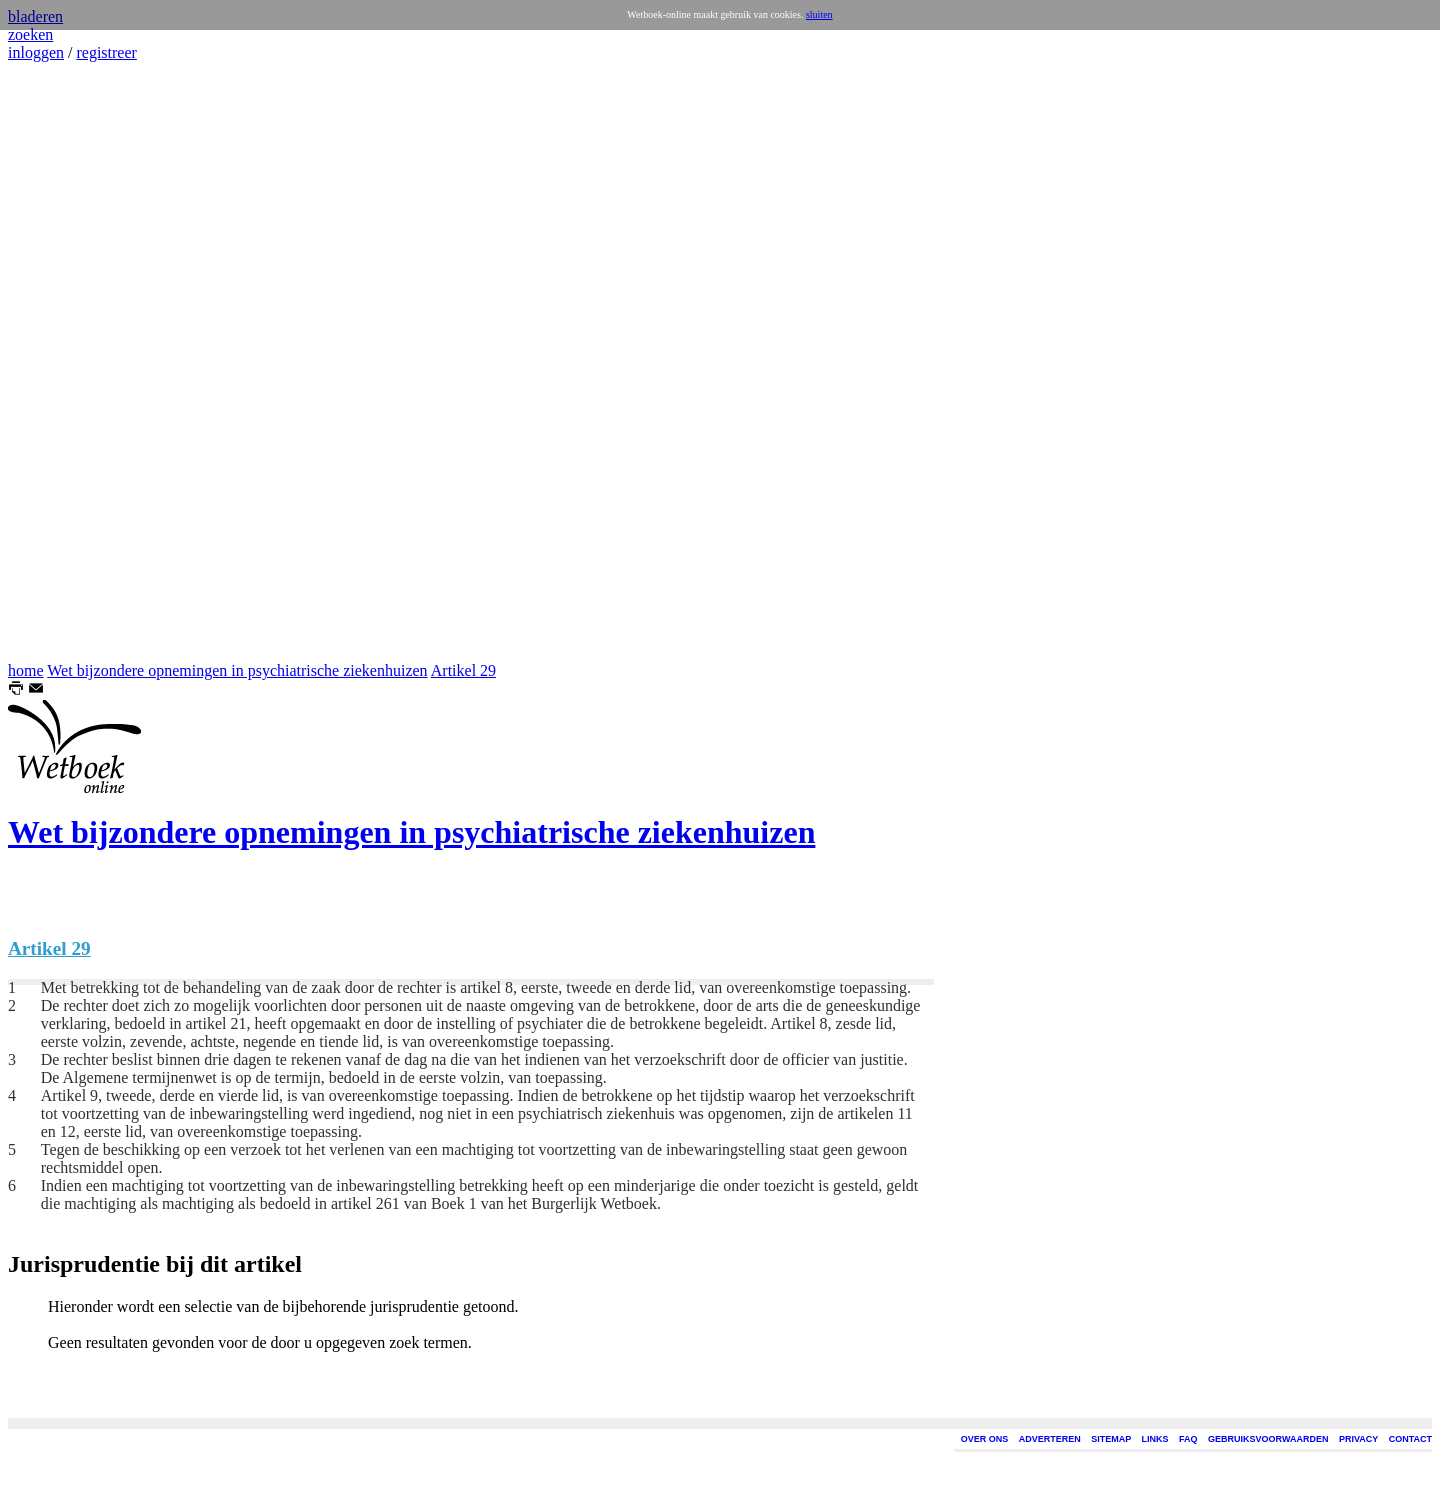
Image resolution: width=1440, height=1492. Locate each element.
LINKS (1155, 1439)
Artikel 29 (463, 670)
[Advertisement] (68, 362)
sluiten (819, 14)
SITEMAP (1111, 1439)
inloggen (36, 52)
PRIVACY (1358, 1439)
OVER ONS (985, 1439)
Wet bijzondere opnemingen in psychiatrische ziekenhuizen (237, 670)
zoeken (30, 34)
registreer (106, 52)
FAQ (1188, 1439)
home (26, 670)
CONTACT (1410, 1439)
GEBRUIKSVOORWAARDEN (1268, 1439)
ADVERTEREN (1050, 1439)
